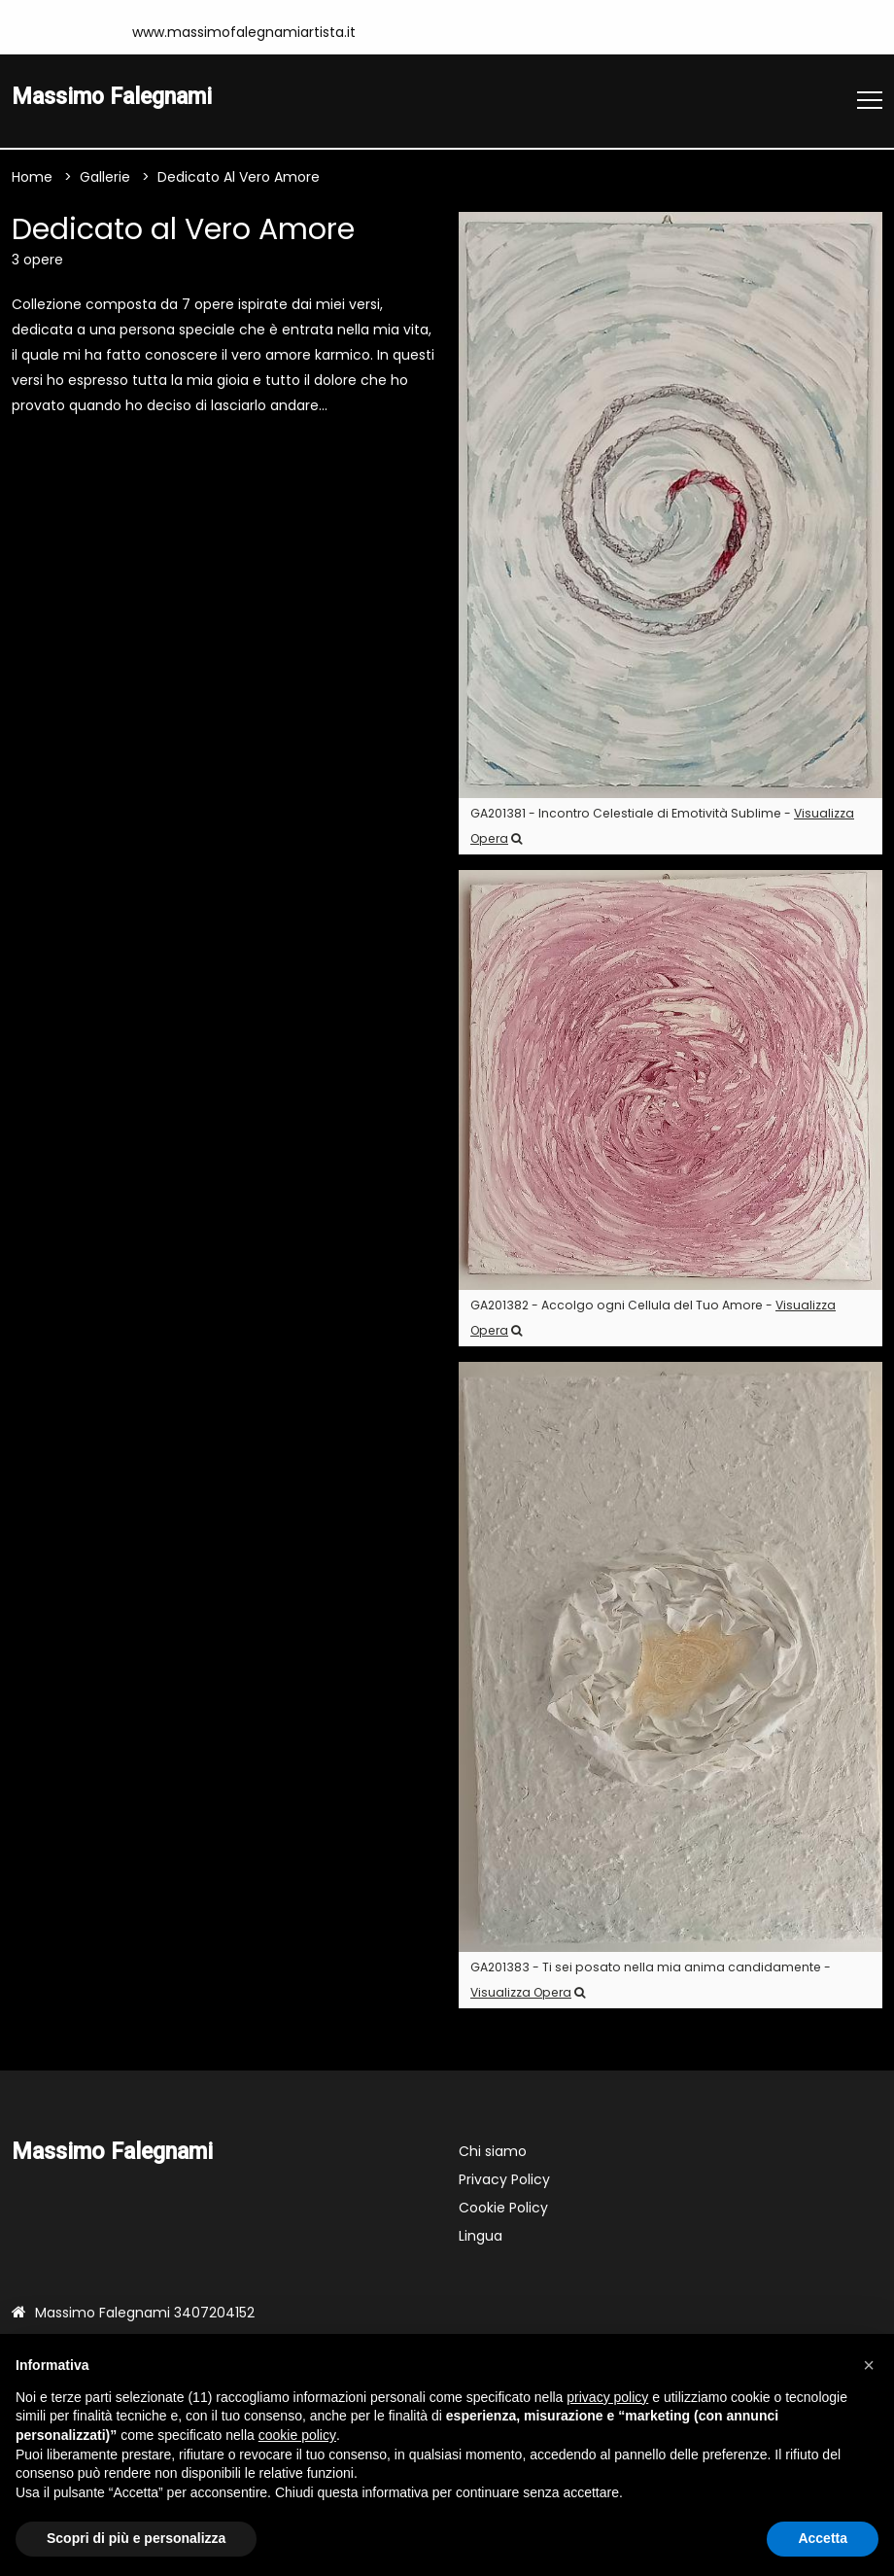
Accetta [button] (822, 2538)
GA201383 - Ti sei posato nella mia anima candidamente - (650, 1980)
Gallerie (105, 177)
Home (32, 177)
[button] (868, 2365)
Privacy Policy (504, 2179)
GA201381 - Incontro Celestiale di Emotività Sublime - (662, 826)
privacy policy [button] (607, 2397)
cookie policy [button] (297, 2435)
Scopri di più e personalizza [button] (136, 2538)
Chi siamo (493, 2151)
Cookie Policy (503, 2207)
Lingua (480, 2235)
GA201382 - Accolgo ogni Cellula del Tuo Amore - (653, 1318)
